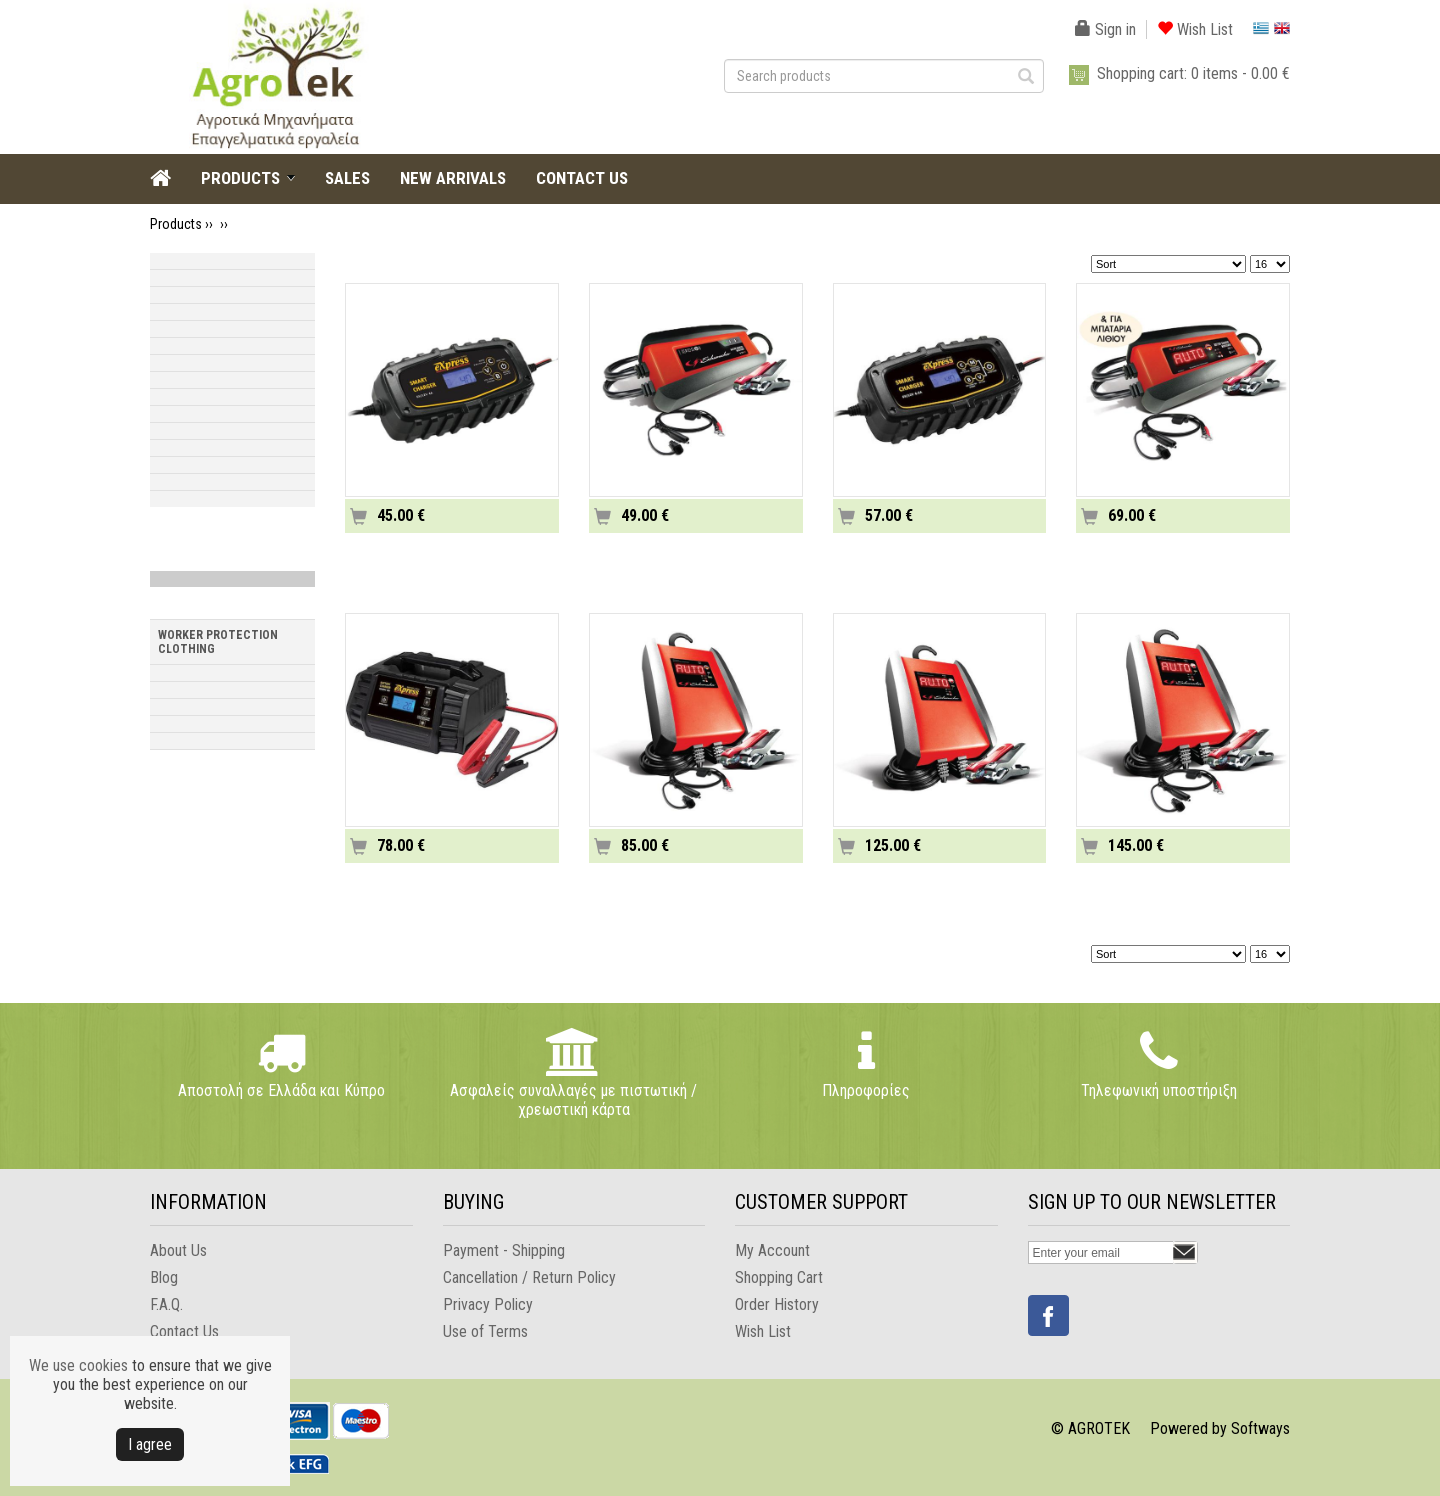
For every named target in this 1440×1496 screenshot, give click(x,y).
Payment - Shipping (504, 1250)
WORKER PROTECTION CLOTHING (218, 642)
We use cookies (78, 1365)
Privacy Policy (488, 1304)
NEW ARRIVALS (453, 178)
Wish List (1195, 29)
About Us (178, 1250)
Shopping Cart (779, 1277)
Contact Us (184, 1331)
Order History (777, 1304)
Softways (1260, 1428)
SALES (347, 178)
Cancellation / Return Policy (529, 1277)
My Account (772, 1250)
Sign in (1105, 29)
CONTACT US (582, 178)
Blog (164, 1277)
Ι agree (150, 1444)
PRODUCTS (240, 178)
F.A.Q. (166, 1304)
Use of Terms (485, 1331)
